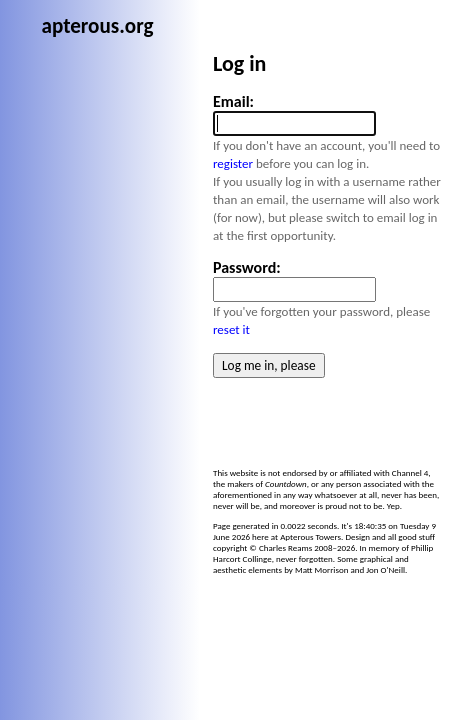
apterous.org (195, 16)
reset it (238, 296)
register (250, 184)
